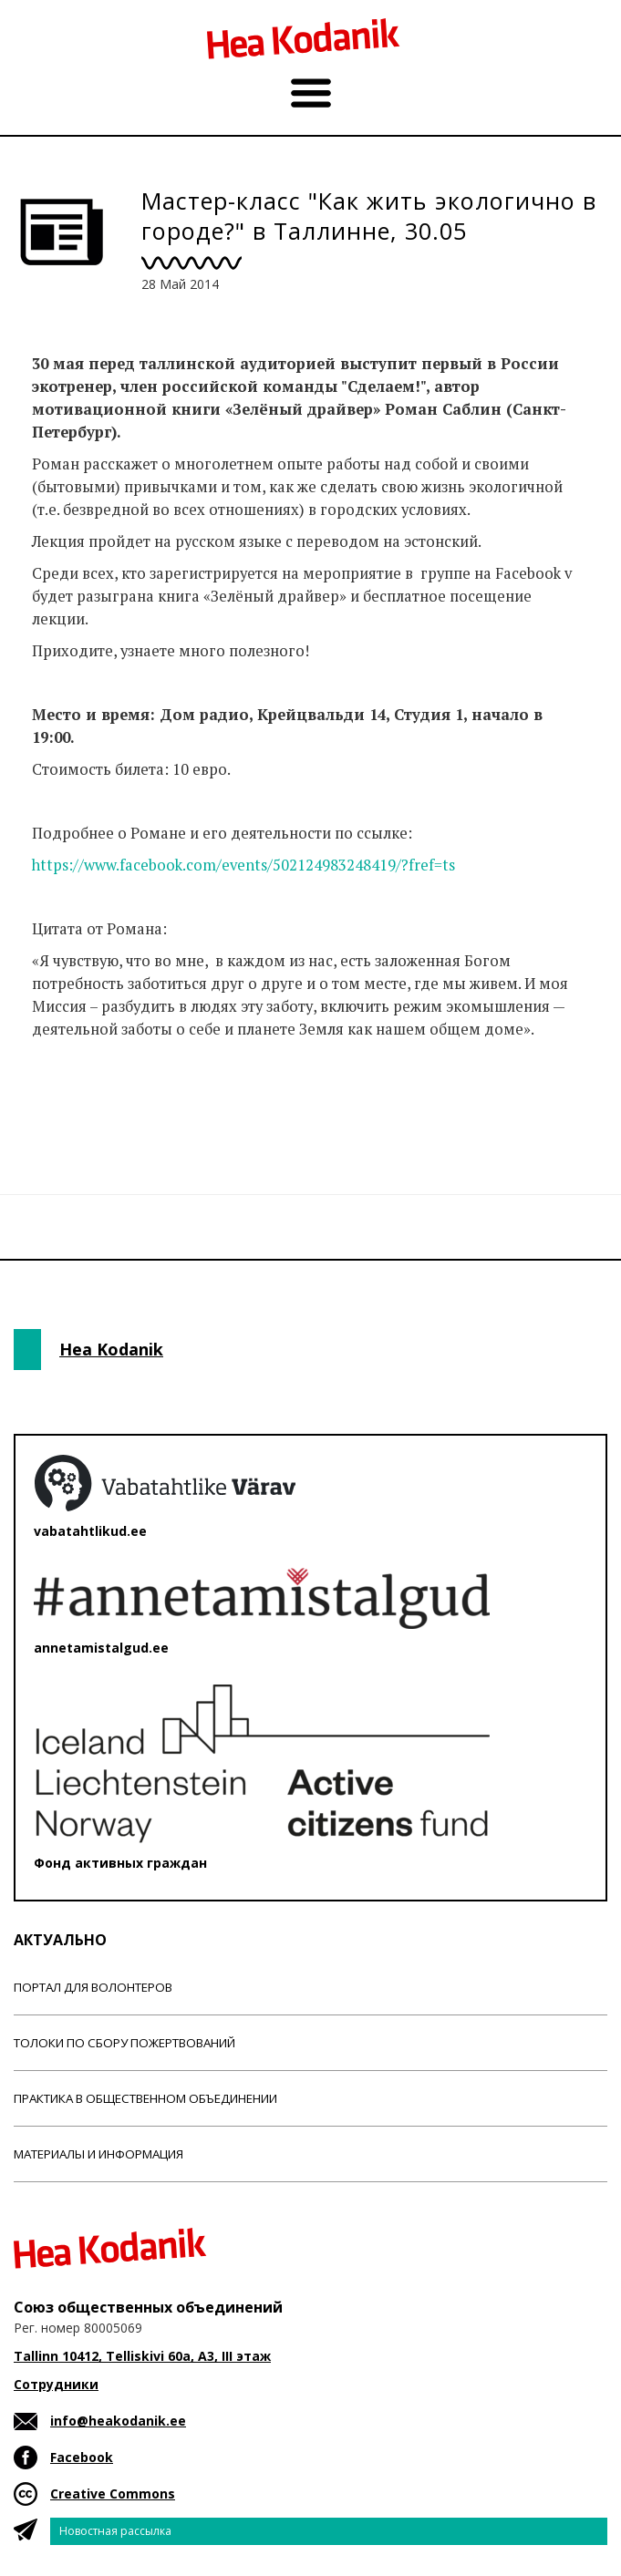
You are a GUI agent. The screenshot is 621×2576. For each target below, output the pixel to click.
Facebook (81, 2457)
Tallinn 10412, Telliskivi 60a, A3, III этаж (142, 2356)
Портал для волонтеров (93, 1987)
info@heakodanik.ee (118, 2420)
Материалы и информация (98, 2154)
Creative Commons (112, 2493)
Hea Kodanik (111, 1349)
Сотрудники (56, 2384)
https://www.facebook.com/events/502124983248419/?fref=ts (243, 865)
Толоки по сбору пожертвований (124, 2043)
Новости (63, 1101)
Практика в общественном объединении (145, 2098)
